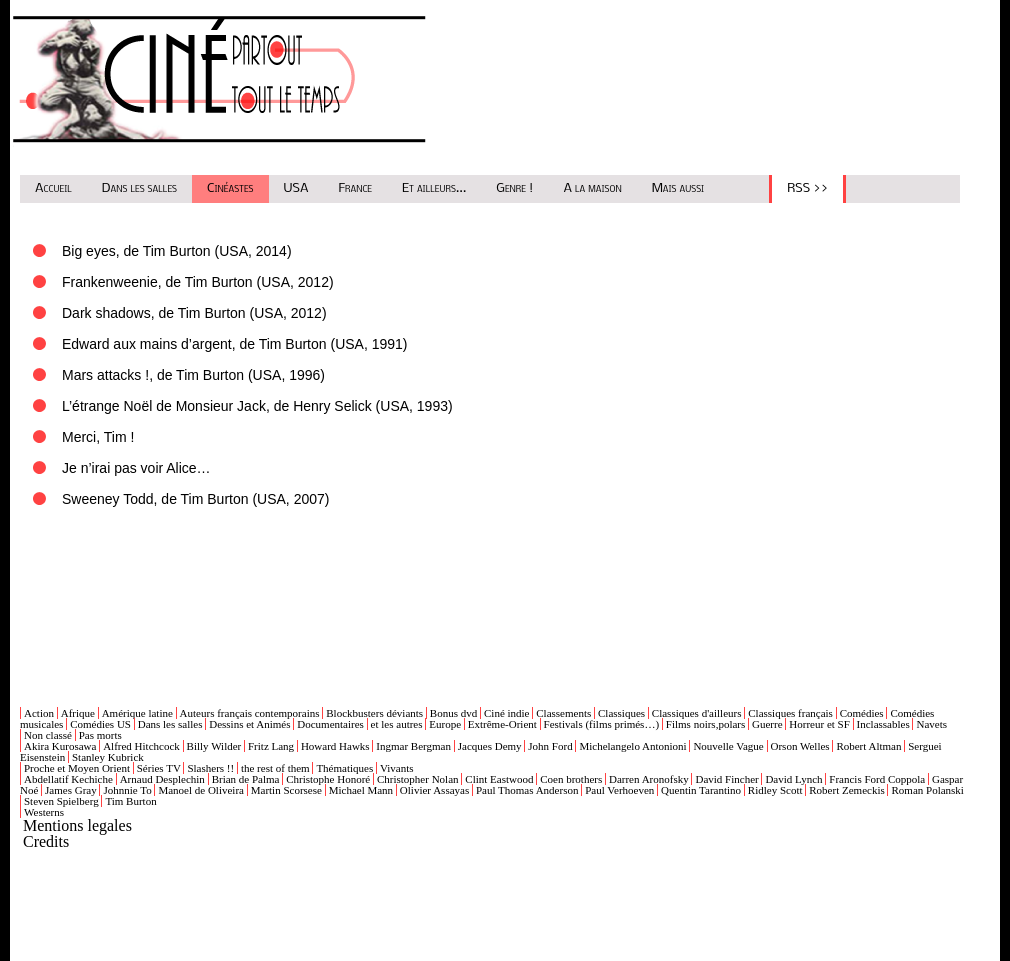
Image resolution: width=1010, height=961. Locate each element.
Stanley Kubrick (108, 757)
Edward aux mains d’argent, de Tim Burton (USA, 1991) (235, 344)
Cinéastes (230, 188)
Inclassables (883, 724)
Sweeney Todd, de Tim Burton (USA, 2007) (195, 499)
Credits (46, 841)
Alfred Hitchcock (141, 746)
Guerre (767, 724)
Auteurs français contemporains (250, 713)
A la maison (592, 188)
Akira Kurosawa (60, 746)
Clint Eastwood (499, 779)
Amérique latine (137, 713)
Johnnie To (127, 790)
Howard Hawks (335, 746)
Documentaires (330, 724)
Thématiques (344, 768)
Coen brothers (571, 779)
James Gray (71, 790)
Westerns (44, 812)
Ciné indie (507, 713)
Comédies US (100, 724)
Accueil (53, 188)
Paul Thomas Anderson (527, 790)
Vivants (397, 768)
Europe (445, 724)
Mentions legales (77, 825)
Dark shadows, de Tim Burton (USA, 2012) (194, 313)
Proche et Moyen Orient (77, 768)
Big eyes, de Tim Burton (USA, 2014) (177, 251)
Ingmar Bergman (413, 746)
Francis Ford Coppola (877, 779)
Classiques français (790, 713)
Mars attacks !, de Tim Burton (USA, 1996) (193, 375)
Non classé (48, 735)
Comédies (862, 713)
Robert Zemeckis (846, 790)
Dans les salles (139, 188)
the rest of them (275, 768)
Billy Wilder (214, 746)
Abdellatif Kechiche (68, 779)
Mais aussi (678, 188)
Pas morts (100, 735)
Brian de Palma (246, 779)
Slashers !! (210, 768)
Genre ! (514, 188)
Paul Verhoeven (619, 790)
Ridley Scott (775, 790)
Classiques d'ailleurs (697, 713)
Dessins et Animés (249, 724)
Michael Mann (361, 790)
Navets (931, 724)
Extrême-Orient (502, 724)
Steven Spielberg (61, 801)
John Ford (550, 746)
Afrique (78, 713)
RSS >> (807, 188)
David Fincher (726, 779)
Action (39, 713)
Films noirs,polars (705, 724)
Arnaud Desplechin (162, 779)
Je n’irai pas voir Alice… (136, 468)
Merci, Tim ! (98, 437)
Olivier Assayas (434, 790)
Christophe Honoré (328, 779)
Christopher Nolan (418, 779)
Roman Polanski (927, 790)
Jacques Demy (490, 746)
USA (296, 188)
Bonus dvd (453, 713)
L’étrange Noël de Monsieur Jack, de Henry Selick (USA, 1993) (257, 406)
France (356, 188)
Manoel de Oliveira (201, 790)
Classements (563, 713)
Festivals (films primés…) (602, 724)
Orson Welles (800, 746)
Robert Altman (868, 746)
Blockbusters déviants (374, 713)
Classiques (621, 713)
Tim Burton (130, 801)
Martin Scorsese (286, 790)
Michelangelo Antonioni (632, 746)
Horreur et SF (819, 724)
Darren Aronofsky (649, 779)
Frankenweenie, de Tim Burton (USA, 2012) (198, 282)
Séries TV (159, 768)
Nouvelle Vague (728, 746)
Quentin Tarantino (701, 790)
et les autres (397, 724)
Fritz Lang (271, 746)
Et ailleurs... (434, 188)
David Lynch (793, 779)
